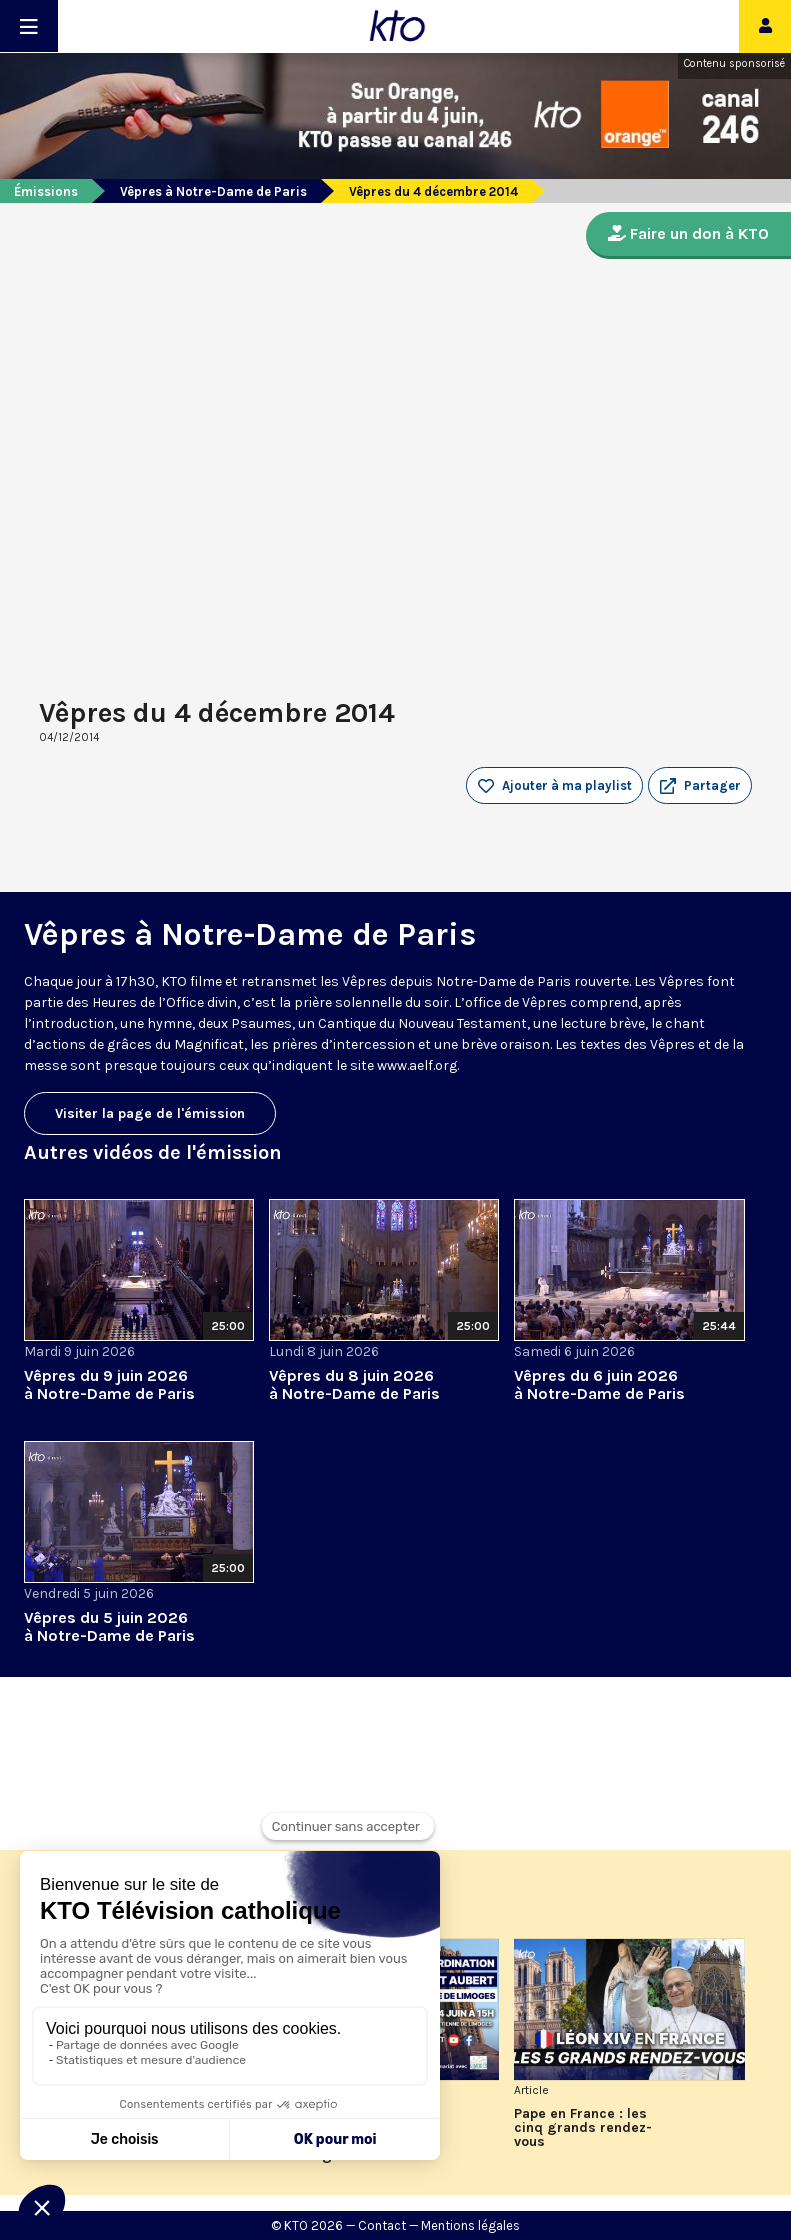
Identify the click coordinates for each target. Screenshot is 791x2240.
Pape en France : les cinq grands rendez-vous (583, 2128)
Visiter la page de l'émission (150, 1113)
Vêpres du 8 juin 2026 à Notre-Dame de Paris (354, 1384)
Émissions (46, 191)
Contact (382, 2225)
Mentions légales (470, 2225)
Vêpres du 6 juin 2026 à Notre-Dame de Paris (599, 1384)
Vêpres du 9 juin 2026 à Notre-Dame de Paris (109, 1384)
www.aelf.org (417, 1065)
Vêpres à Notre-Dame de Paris (213, 191)
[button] (700, 786)
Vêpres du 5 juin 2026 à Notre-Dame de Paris (109, 1626)
